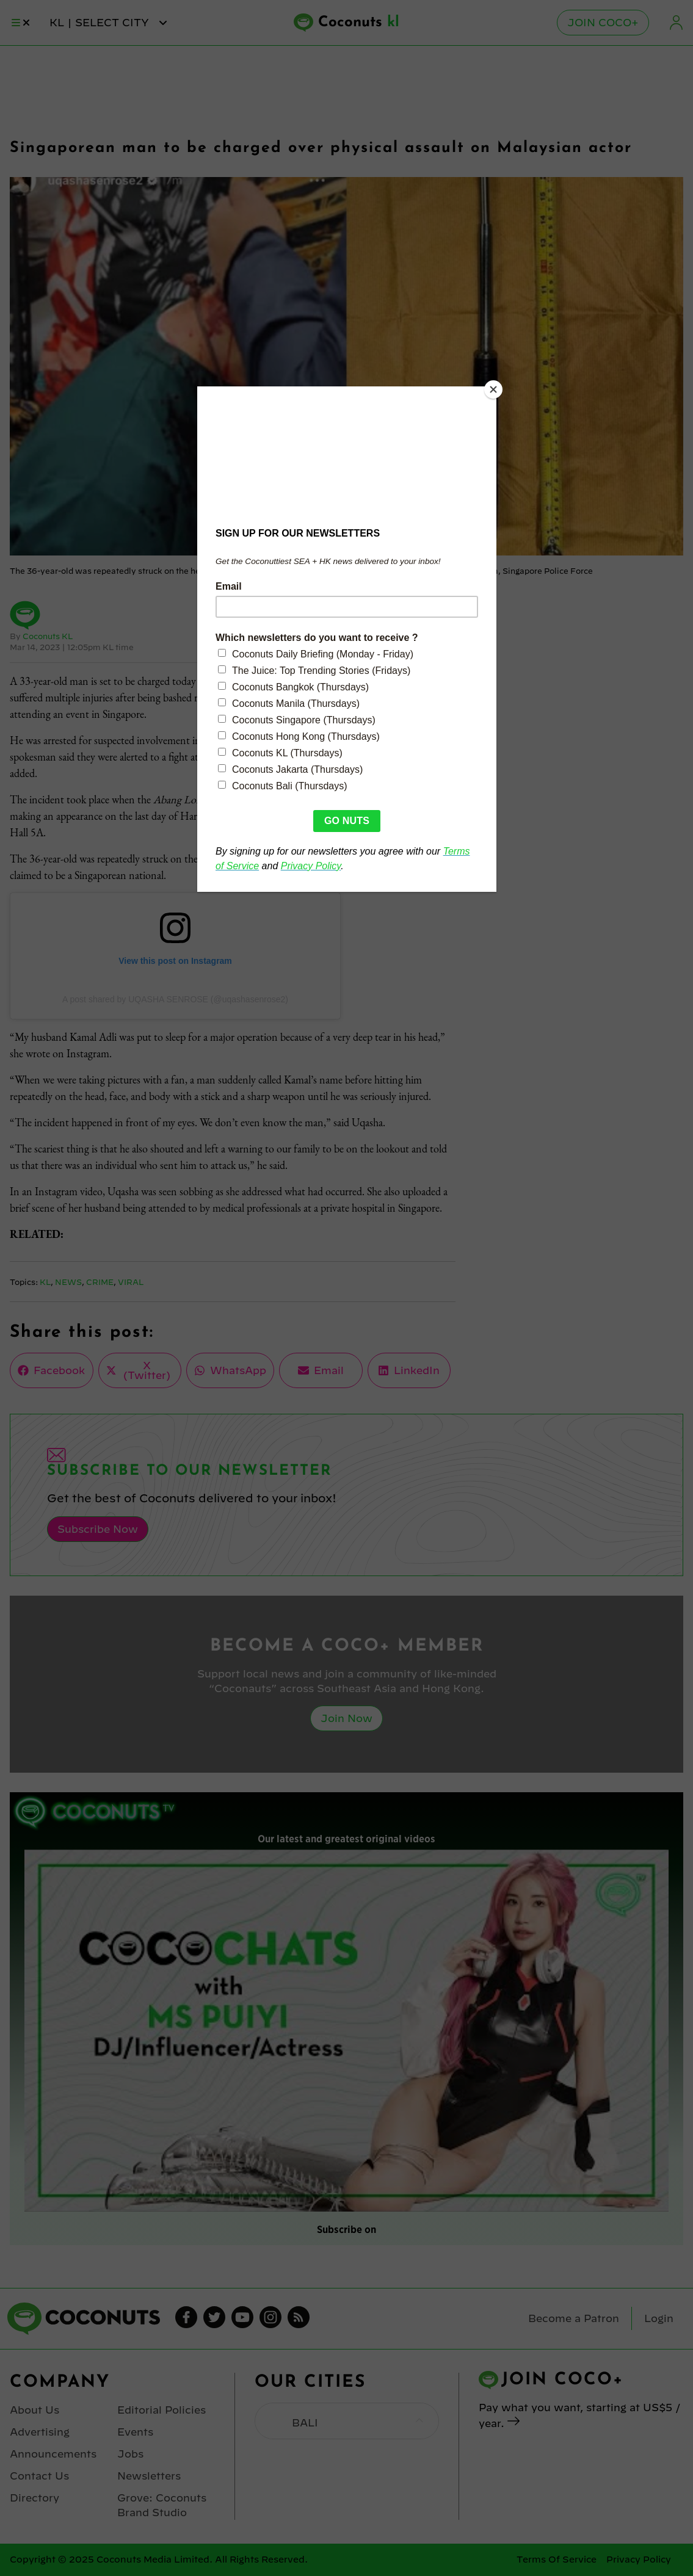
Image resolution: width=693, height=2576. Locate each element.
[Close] (493, 389)
